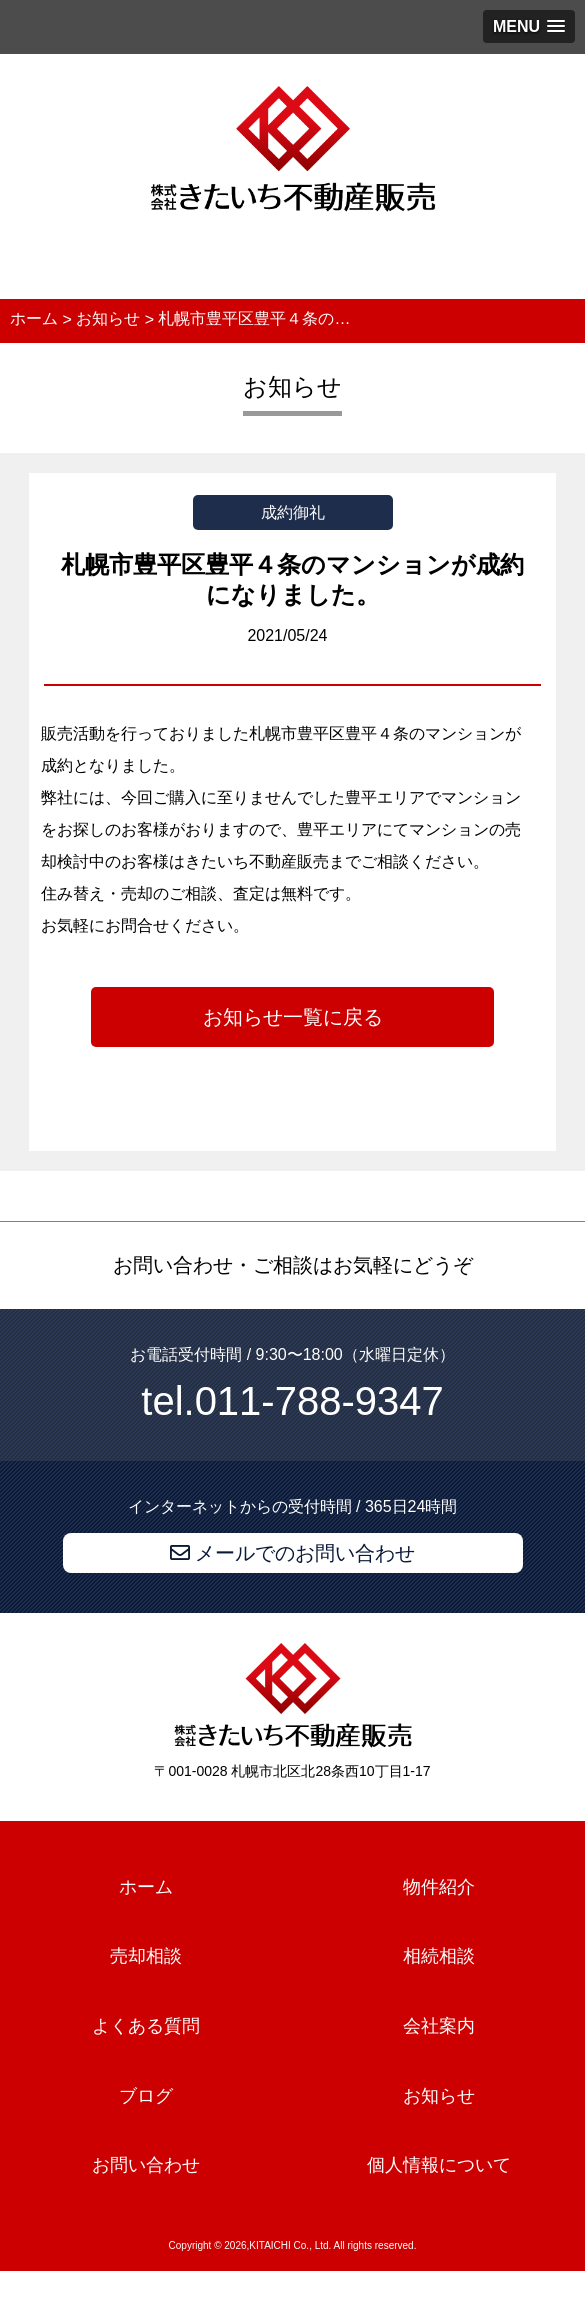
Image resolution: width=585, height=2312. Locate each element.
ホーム (146, 1887)
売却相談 (146, 1957)
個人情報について (439, 2166)
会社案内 (439, 2026)
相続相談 (439, 1957)
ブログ (146, 2096)
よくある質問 (146, 2026)
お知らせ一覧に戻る (293, 1017)
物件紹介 (439, 1887)
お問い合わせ (146, 2166)
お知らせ (439, 2096)
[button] (529, 26)
